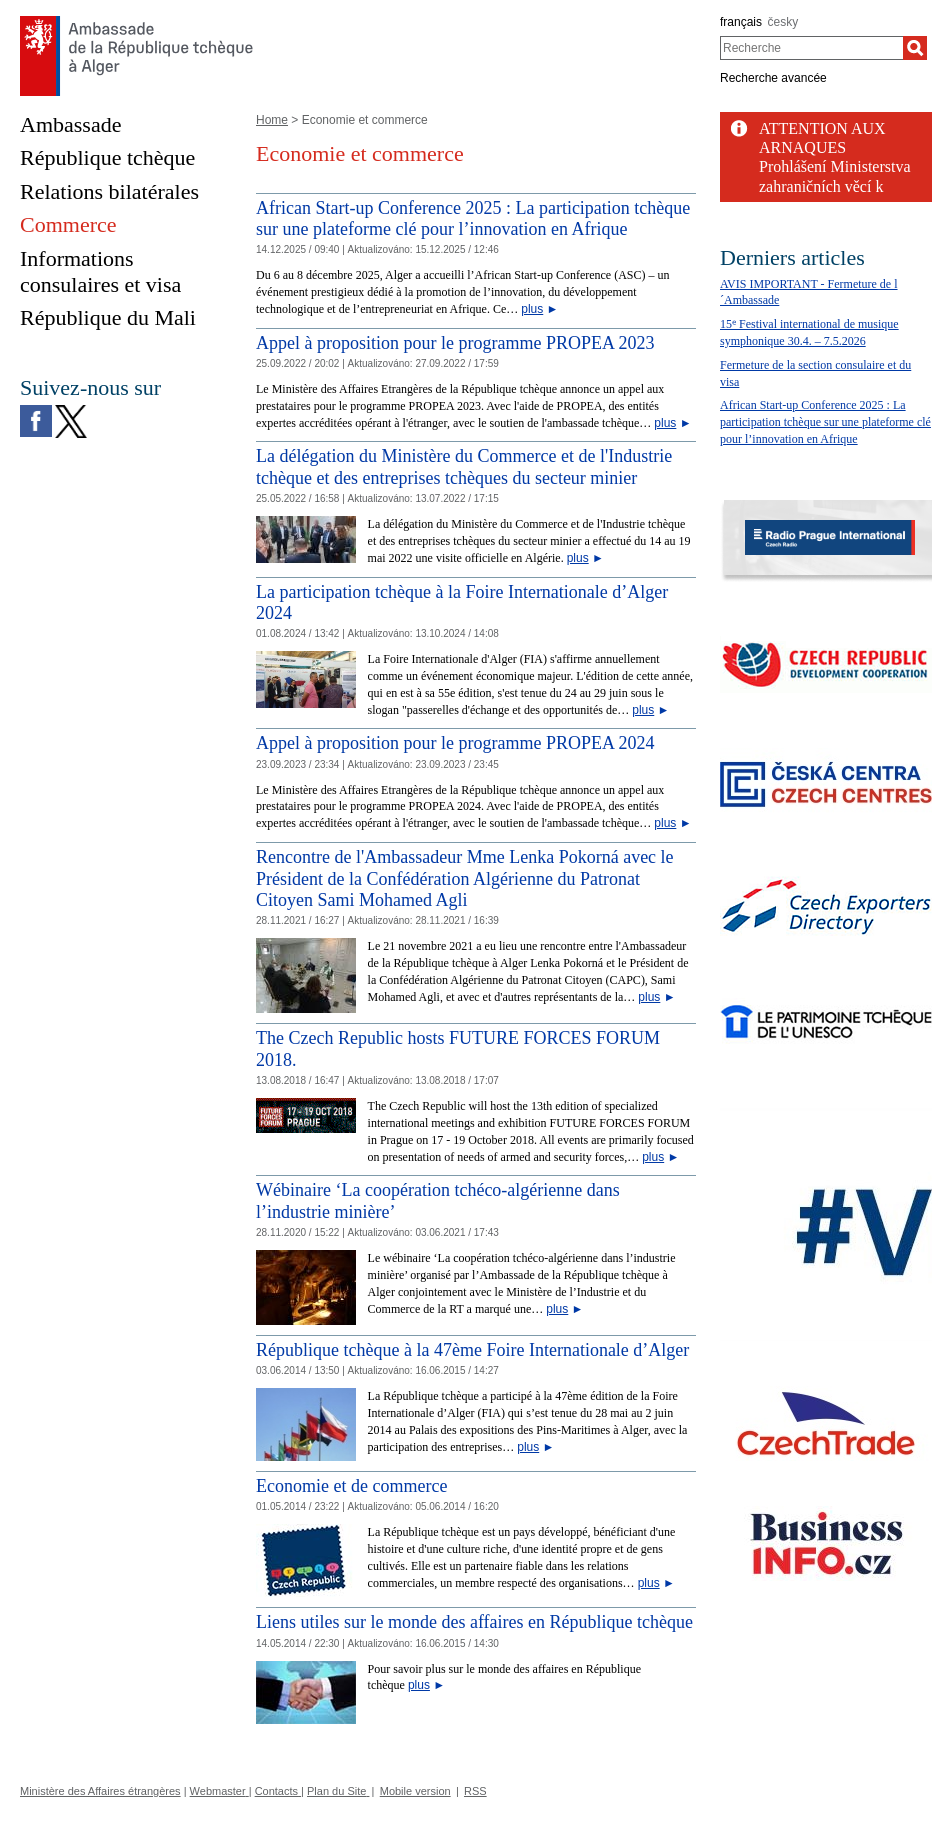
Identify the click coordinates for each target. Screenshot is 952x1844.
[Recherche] (915, 48)
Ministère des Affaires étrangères (100, 1791)
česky (783, 22)
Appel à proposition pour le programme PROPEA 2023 (455, 343)
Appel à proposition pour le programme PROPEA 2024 (455, 743)
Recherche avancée (773, 78)
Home (272, 120)
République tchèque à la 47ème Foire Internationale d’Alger (472, 1350)
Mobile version (415, 1791)
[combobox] (811, 48)
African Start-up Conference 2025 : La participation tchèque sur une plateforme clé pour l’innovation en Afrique (473, 219)
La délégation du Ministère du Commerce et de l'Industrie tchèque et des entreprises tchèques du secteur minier (464, 467)
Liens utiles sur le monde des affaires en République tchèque (474, 1622)
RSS (475, 1791)
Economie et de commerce (351, 1486)
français (741, 22)
